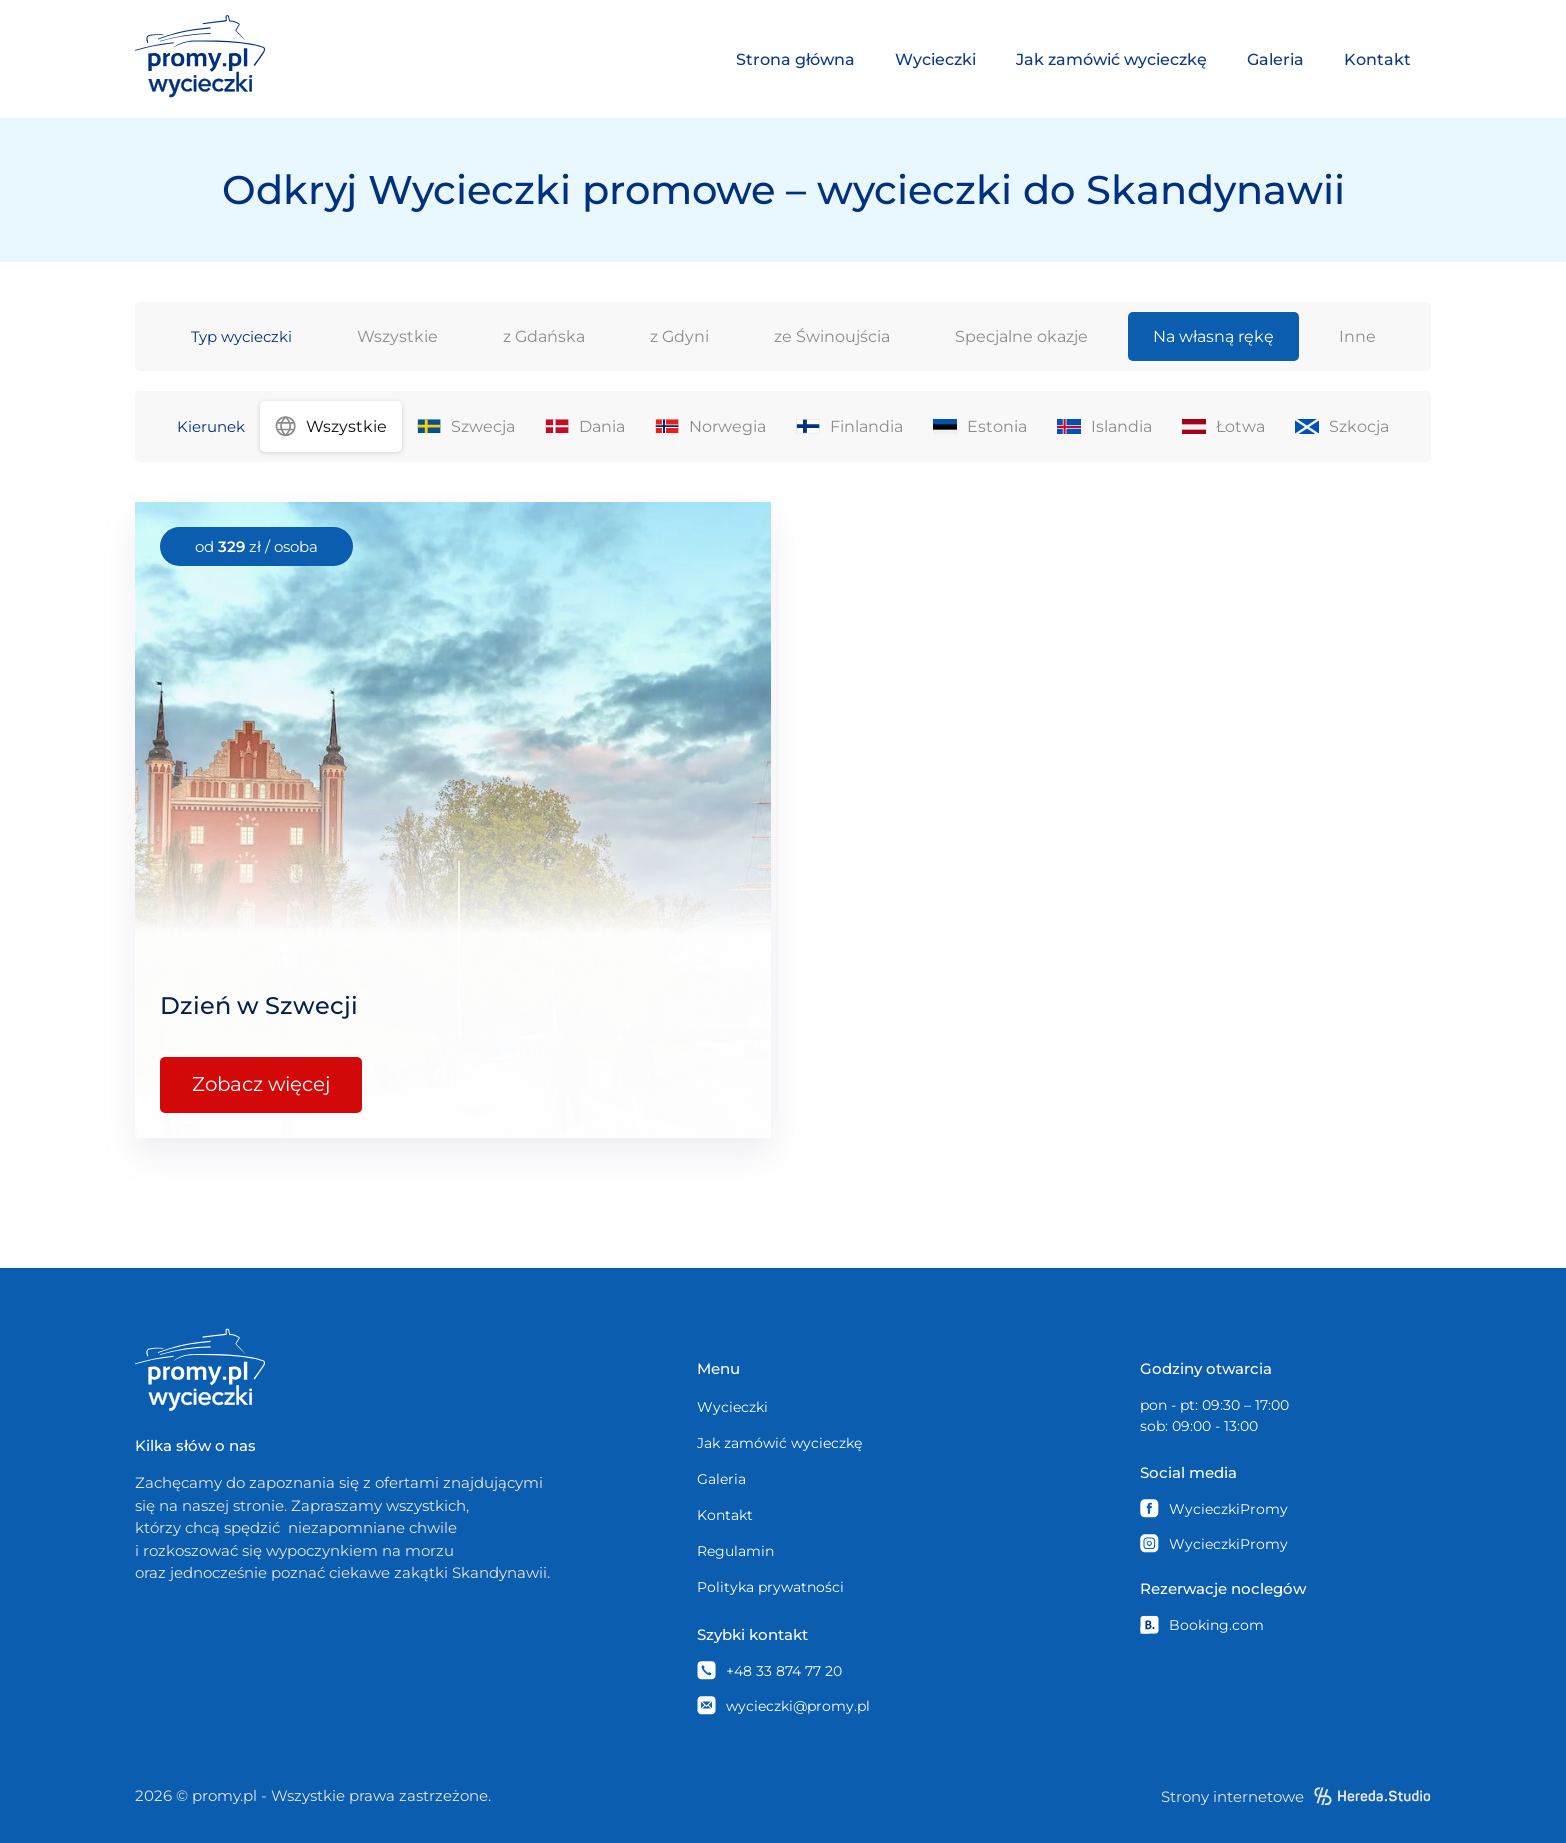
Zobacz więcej (262, 1085)
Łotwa (1223, 426)
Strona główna (795, 59)
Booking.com (1202, 1624)
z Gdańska (544, 336)
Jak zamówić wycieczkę (1111, 59)
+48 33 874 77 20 (769, 1670)
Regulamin (735, 1551)
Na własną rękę (1213, 336)
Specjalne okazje (1021, 336)
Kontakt (1377, 59)
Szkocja (1342, 426)
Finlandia (849, 426)
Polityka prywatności (770, 1587)
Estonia (980, 426)
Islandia (1104, 426)
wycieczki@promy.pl (783, 1705)
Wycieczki (935, 59)
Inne (1357, 336)
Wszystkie (397, 336)
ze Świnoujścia (832, 336)
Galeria (1275, 59)
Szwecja (466, 426)
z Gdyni (679, 336)
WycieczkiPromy (1214, 1508)
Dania (585, 426)
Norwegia (710, 426)
